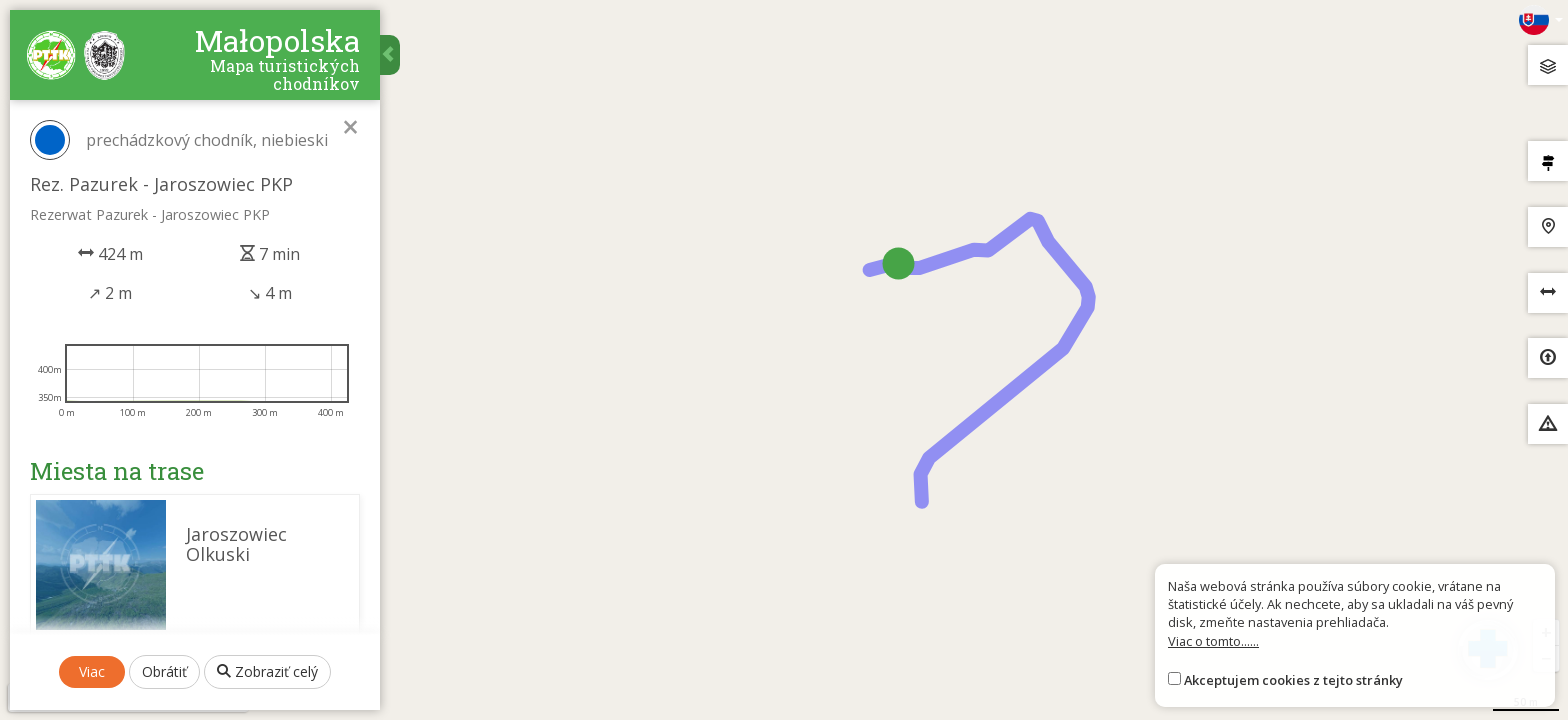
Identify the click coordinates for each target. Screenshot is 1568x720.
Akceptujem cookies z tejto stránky (1293, 680)
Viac (92, 671)
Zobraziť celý (267, 671)
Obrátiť (164, 671)
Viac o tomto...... (1213, 641)
